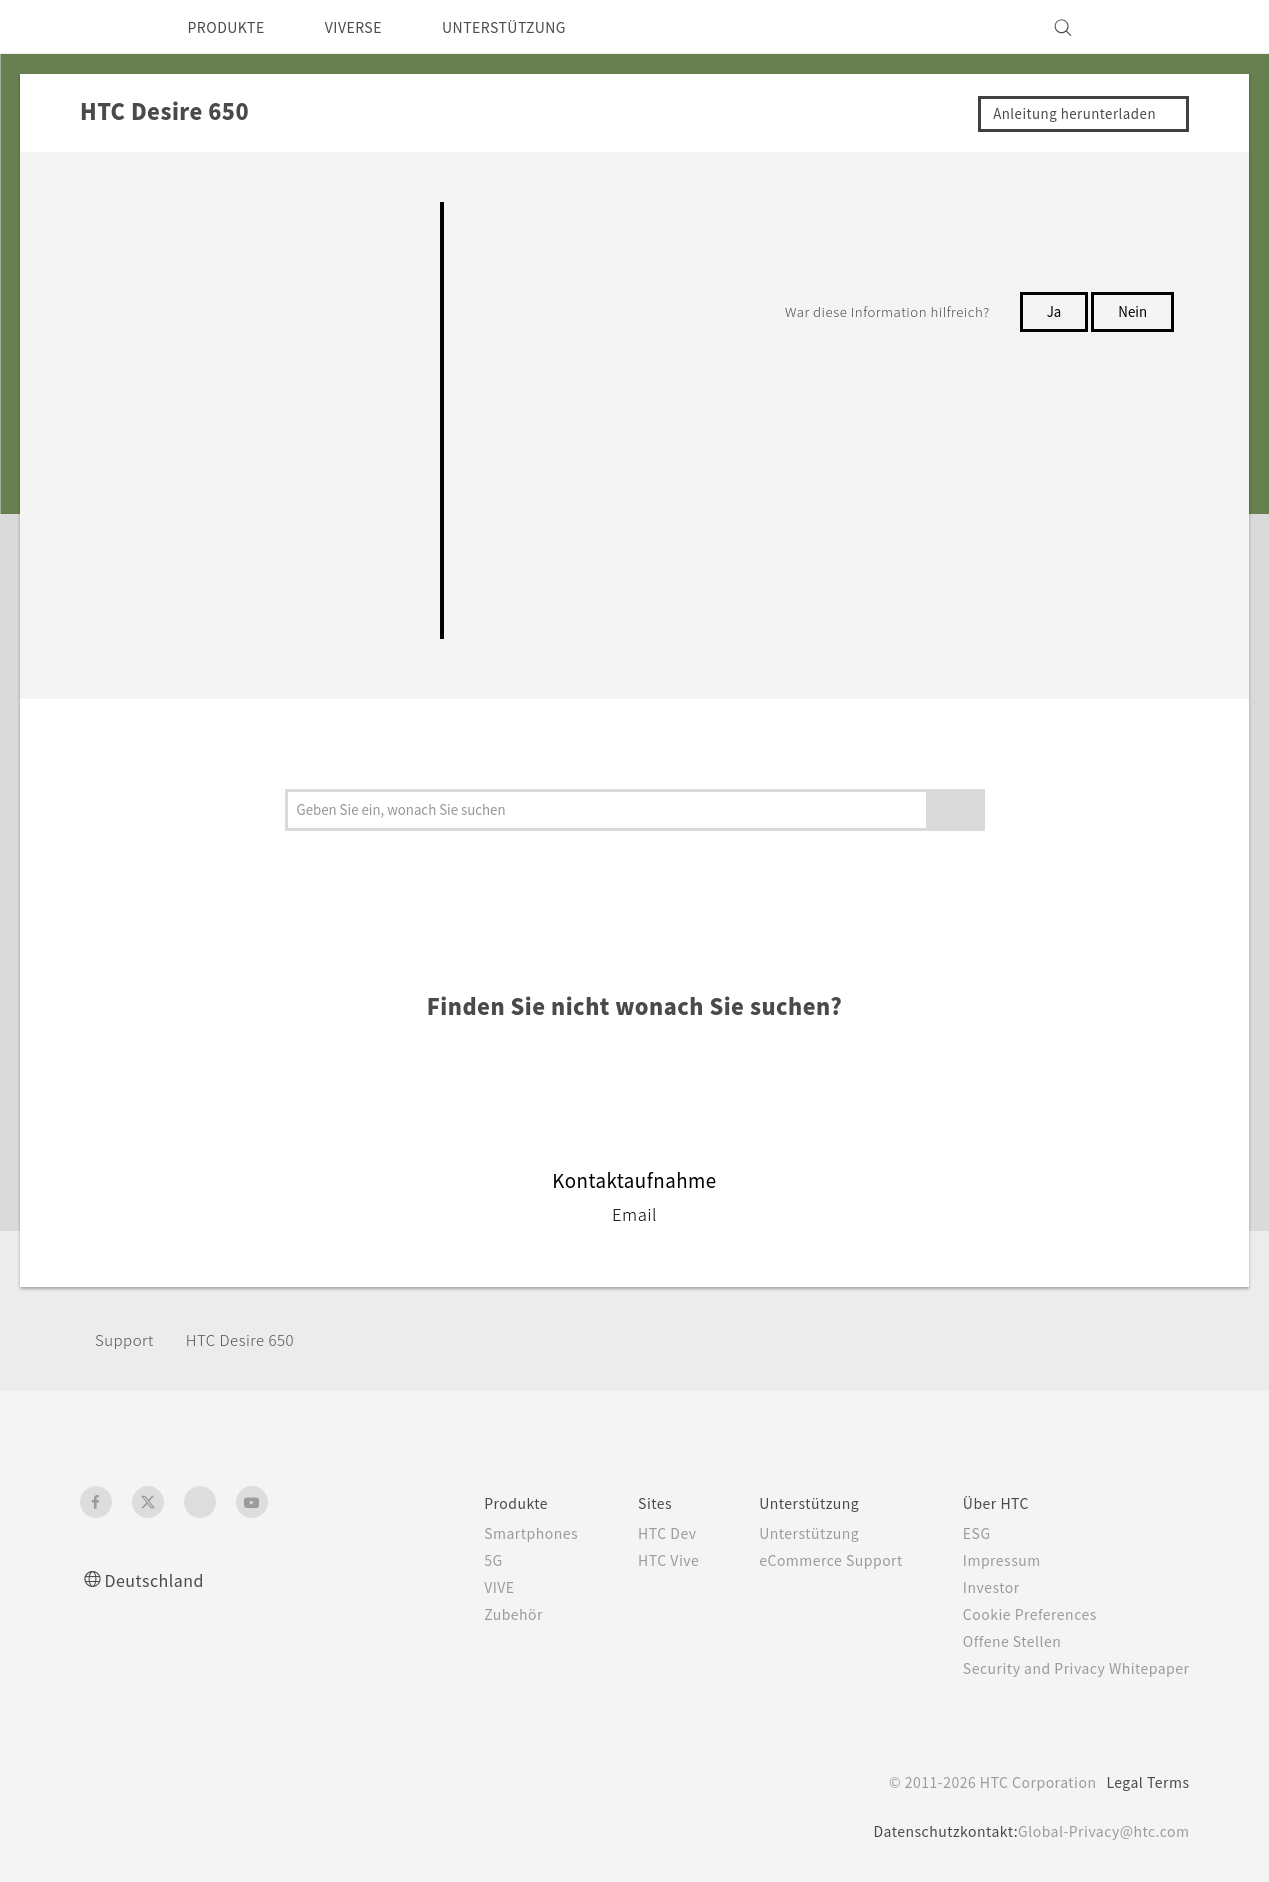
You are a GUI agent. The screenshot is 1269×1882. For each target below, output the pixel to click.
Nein (1132, 311)
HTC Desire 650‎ (253, 1339)
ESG (961, 1533)
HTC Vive (634, 1560)
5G (448, 1560)
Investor (976, 1587)
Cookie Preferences (1018, 1614)
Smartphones (489, 1533)
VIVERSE (371, 27)
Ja (1052, 311)
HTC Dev (633, 1533)
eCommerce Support (807, 1560)
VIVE (457, 1587)
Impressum (988, 1560)
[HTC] (104, 27)
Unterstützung (783, 1533)
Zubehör (471, 1614)
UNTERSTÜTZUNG (534, 27)
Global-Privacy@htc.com (1098, 1831)
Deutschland (160, 1579)
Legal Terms (1144, 1782)
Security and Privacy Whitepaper (1067, 1668)
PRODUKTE (232, 27)
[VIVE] (1163, 27)
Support (127, 1339)
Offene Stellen (999, 1641)
